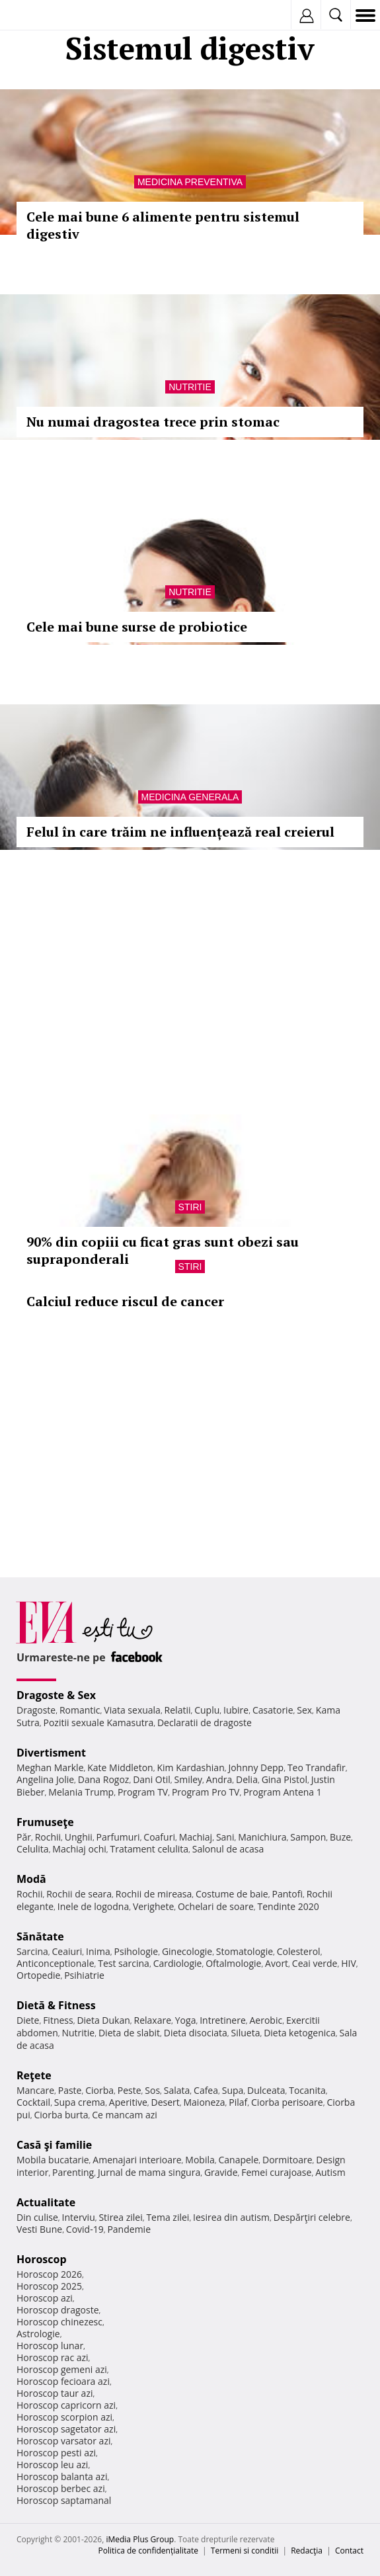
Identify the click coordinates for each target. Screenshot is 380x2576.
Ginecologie (187, 1951)
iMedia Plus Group (140, 2539)
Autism (330, 2172)
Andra (219, 1779)
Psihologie (136, 1951)
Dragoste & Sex (56, 1695)
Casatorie (272, 1710)
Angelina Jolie (45, 1779)
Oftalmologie (233, 1963)
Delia (247, 1779)
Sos (152, 2090)
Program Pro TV (206, 1792)
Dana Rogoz (104, 1779)
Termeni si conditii (245, 2550)
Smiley (188, 1779)
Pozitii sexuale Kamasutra (98, 1722)
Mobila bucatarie (53, 2159)
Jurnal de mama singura (149, 2172)
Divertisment (51, 1752)
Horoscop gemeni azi (62, 2369)
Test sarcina (123, 1963)
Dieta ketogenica (300, 2032)
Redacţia (307, 2550)
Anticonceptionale (56, 1963)
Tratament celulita (149, 1849)
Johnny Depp (256, 1767)
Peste (129, 2090)
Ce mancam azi (124, 2114)
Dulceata (266, 2090)
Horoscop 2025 (49, 2286)
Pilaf (238, 2102)
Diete (28, 2020)
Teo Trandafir (316, 1767)
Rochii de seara (79, 1894)
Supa (233, 2090)
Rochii (48, 1837)
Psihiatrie (84, 1975)
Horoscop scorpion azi (64, 2417)
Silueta (245, 2032)
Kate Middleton (120, 1767)
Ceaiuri (67, 1951)
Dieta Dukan (103, 2020)
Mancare (35, 2090)
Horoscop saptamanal (64, 2500)
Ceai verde (315, 1963)
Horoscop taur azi (55, 2393)
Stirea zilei (120, 2217)
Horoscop (42, 2259)
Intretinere (223, 2020)
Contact (349, 2550)
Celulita (33, 1849)
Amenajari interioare (137, 2159)
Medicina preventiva (190, 182)
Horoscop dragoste (58, 2310)
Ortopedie (38, 1975)
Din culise (37, 2217)
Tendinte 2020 (288, 1906)
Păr (24, 1837)
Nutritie (190, 387)
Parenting (73, 2172)
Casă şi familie (54, 2145)
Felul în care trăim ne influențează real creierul (180, 832)
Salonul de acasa (228, 1849)
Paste (70, 2090)
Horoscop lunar (50, 2345)
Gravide (221, 2172)
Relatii (178, 1710)
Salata (177, 2090)
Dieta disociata (195, 2032)
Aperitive (128, 2102)
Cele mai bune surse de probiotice (136, 627)
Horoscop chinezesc (59, 2321)
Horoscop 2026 (49, 2274)
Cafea (206, 2090)
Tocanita (307, 2090)
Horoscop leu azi (52, 2464)
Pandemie (129, 2229)
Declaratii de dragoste (204, 1722)
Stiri (190, 1207)
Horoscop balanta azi (62, 2476)
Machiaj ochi (79, 1849)
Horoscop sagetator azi (66, 2429)
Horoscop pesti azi (56, 2452)
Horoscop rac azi (53, 2357)
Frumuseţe (45, 1822)
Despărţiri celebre (312, 2217)
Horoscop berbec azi (61, 2488)
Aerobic (265, 2020)
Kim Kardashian (190, 1767)
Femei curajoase (276, 2172)
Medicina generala (190, 797)
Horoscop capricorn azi (66, 2405)
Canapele (238, 2159)
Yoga (185, 2020)
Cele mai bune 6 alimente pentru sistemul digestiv (162, 225)
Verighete (153, 1906)
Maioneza (204, 2102)
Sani (225, 1837)
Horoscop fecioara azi (63, 2381)
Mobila (199, 2159)
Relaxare (153, 2020)
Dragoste (36, 1710)
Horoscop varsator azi (63, 2440)
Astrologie (38, 2333)
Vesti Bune (39, 2229)
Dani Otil (152, 1779)
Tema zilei (167, 2217)
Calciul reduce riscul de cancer (125, 1301)
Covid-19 (85, 2229)
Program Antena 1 (282, 1792)
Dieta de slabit (129, 2032)
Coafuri (159, 1837)
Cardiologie (177, 1963)
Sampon (308, 1837)
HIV (348, 1963)
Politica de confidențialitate (148, 2550)
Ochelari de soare (216, 1906)
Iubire (235, 1710)
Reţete (34, 2075)
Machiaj (196, 1837)
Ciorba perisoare (287, 2102)
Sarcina (32, 1951)
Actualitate (46, 2202)
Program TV (143, 1792)
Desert (165, 2102)
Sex (304, 1710)
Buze (340, 1837)
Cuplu (206, 1710)
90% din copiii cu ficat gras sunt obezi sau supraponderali (162, 1250)
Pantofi (287, 1894)
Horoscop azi (45, 2298)
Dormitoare (287, 2159)
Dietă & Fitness (56, 2005)
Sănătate (40, 1936)
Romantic (79, 1710)
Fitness (58, 2020)
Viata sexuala (132, 1710)
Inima (98, 1951)
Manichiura (262, 1837)
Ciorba (99, 2090)
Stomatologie (244, 1951)
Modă (31, 1879)
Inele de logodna (93, 1906)
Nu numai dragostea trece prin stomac (153, 422)
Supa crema (79, 2102)
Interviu (78, 2217)
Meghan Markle (50, 1767)
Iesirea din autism (231, 2217)
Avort (276, 1963)
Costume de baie (232, 1894)
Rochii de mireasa (154, 1894)
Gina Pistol (284, 1779)
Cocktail (33, 2102)
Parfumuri (118, 1837)
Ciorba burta (61, 2114)
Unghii (79, 1837)
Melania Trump (81, 1792)
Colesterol (299, 1951)
